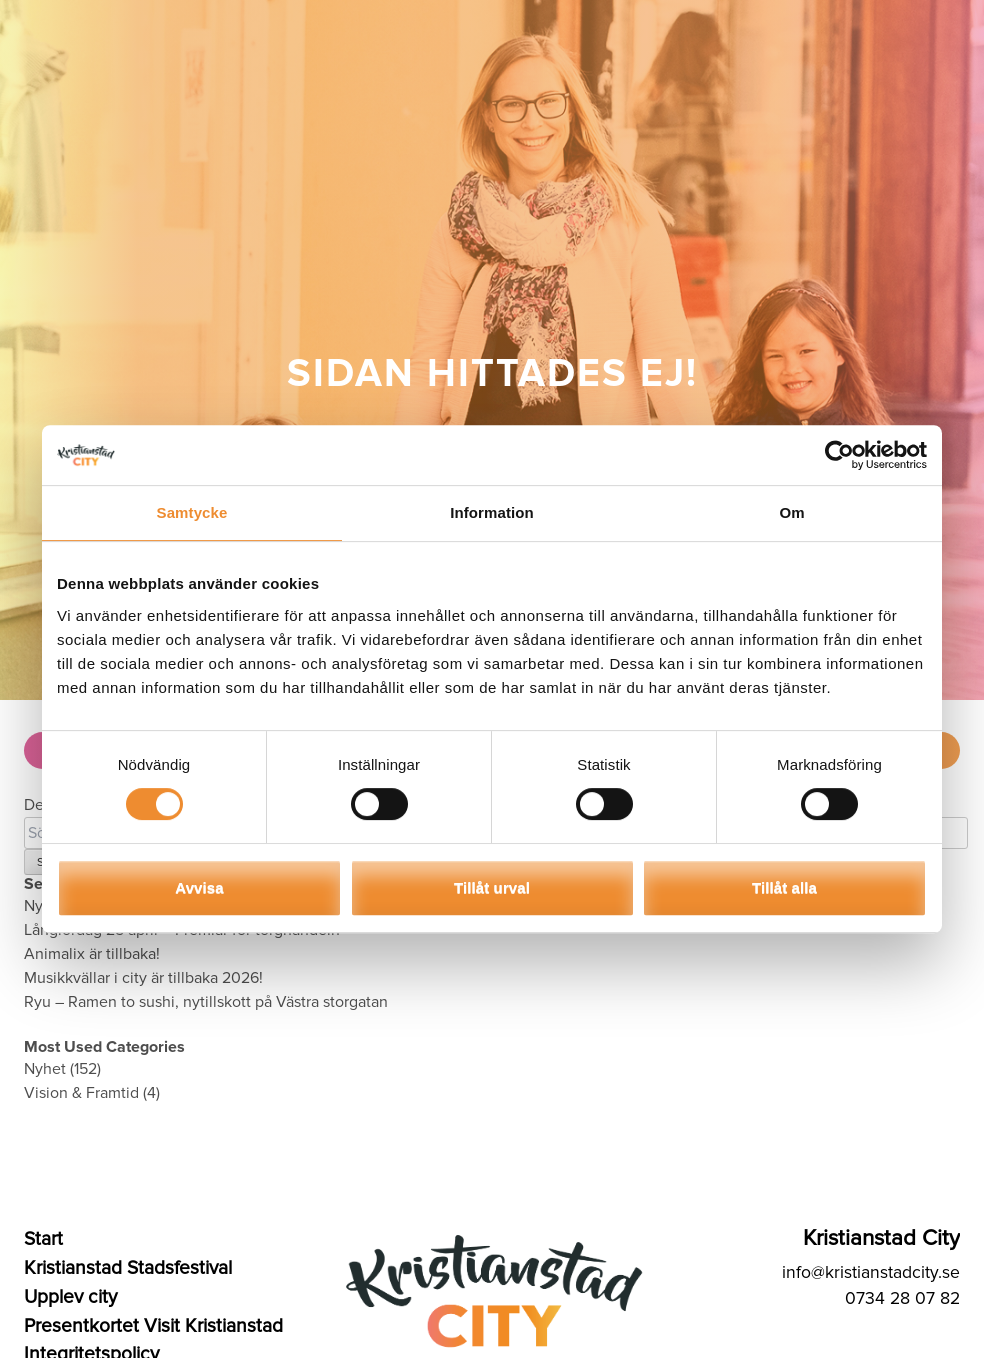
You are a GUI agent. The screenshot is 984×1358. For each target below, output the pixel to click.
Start (43, 1239)
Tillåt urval (492, 887)
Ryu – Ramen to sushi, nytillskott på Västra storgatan (206, 1002)
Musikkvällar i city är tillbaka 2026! (143, 978)
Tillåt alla (784, 887)
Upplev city (70, 1297)
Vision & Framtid (81, 1093)
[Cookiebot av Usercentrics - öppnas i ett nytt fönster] (839, 455)
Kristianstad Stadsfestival (128, 1268)
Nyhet (45, 1069)
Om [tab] (791, 512)
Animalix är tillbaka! (92, 954)
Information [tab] (492, 512)
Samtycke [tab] (192, 512)
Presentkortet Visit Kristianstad (153, 1326)
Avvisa (199, 887)
